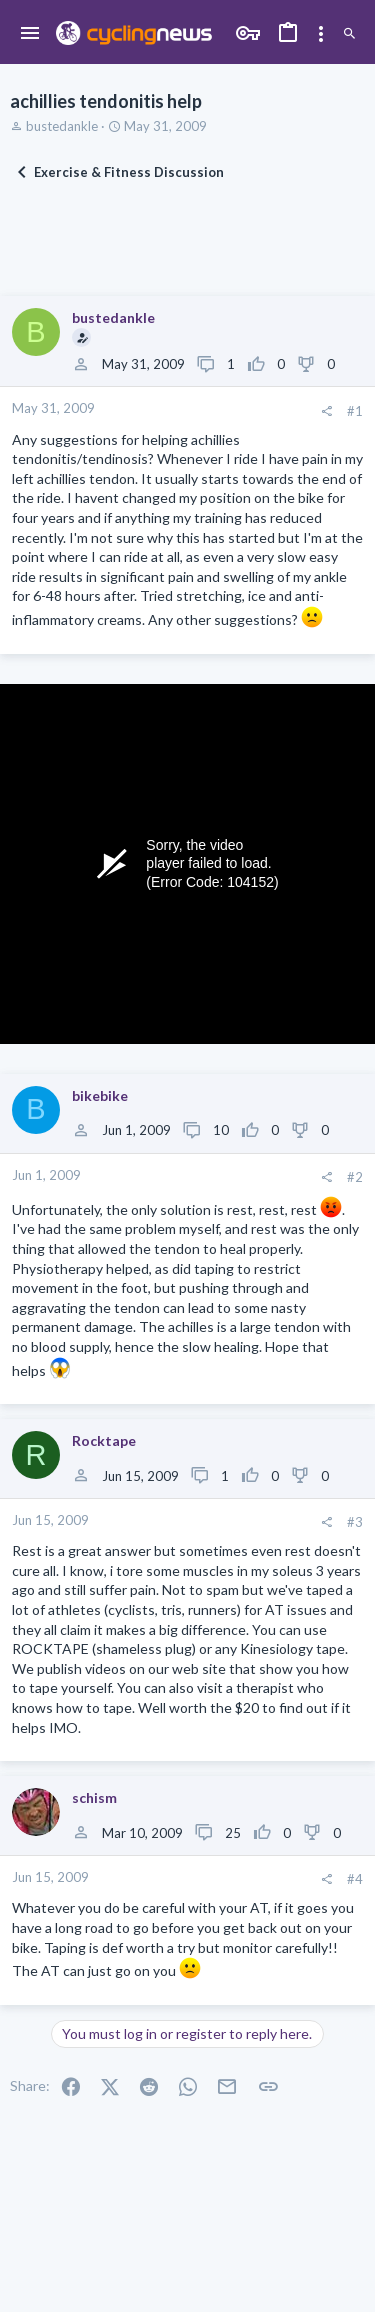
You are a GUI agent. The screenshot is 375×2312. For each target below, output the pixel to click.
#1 (355, 411)
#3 (355, 1522)
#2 (355, 1177)
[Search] (349, 34)
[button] (30, 34)
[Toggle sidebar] (321, 34)
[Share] (326, 411)
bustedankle (62, 126)
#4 (355, 1879)
